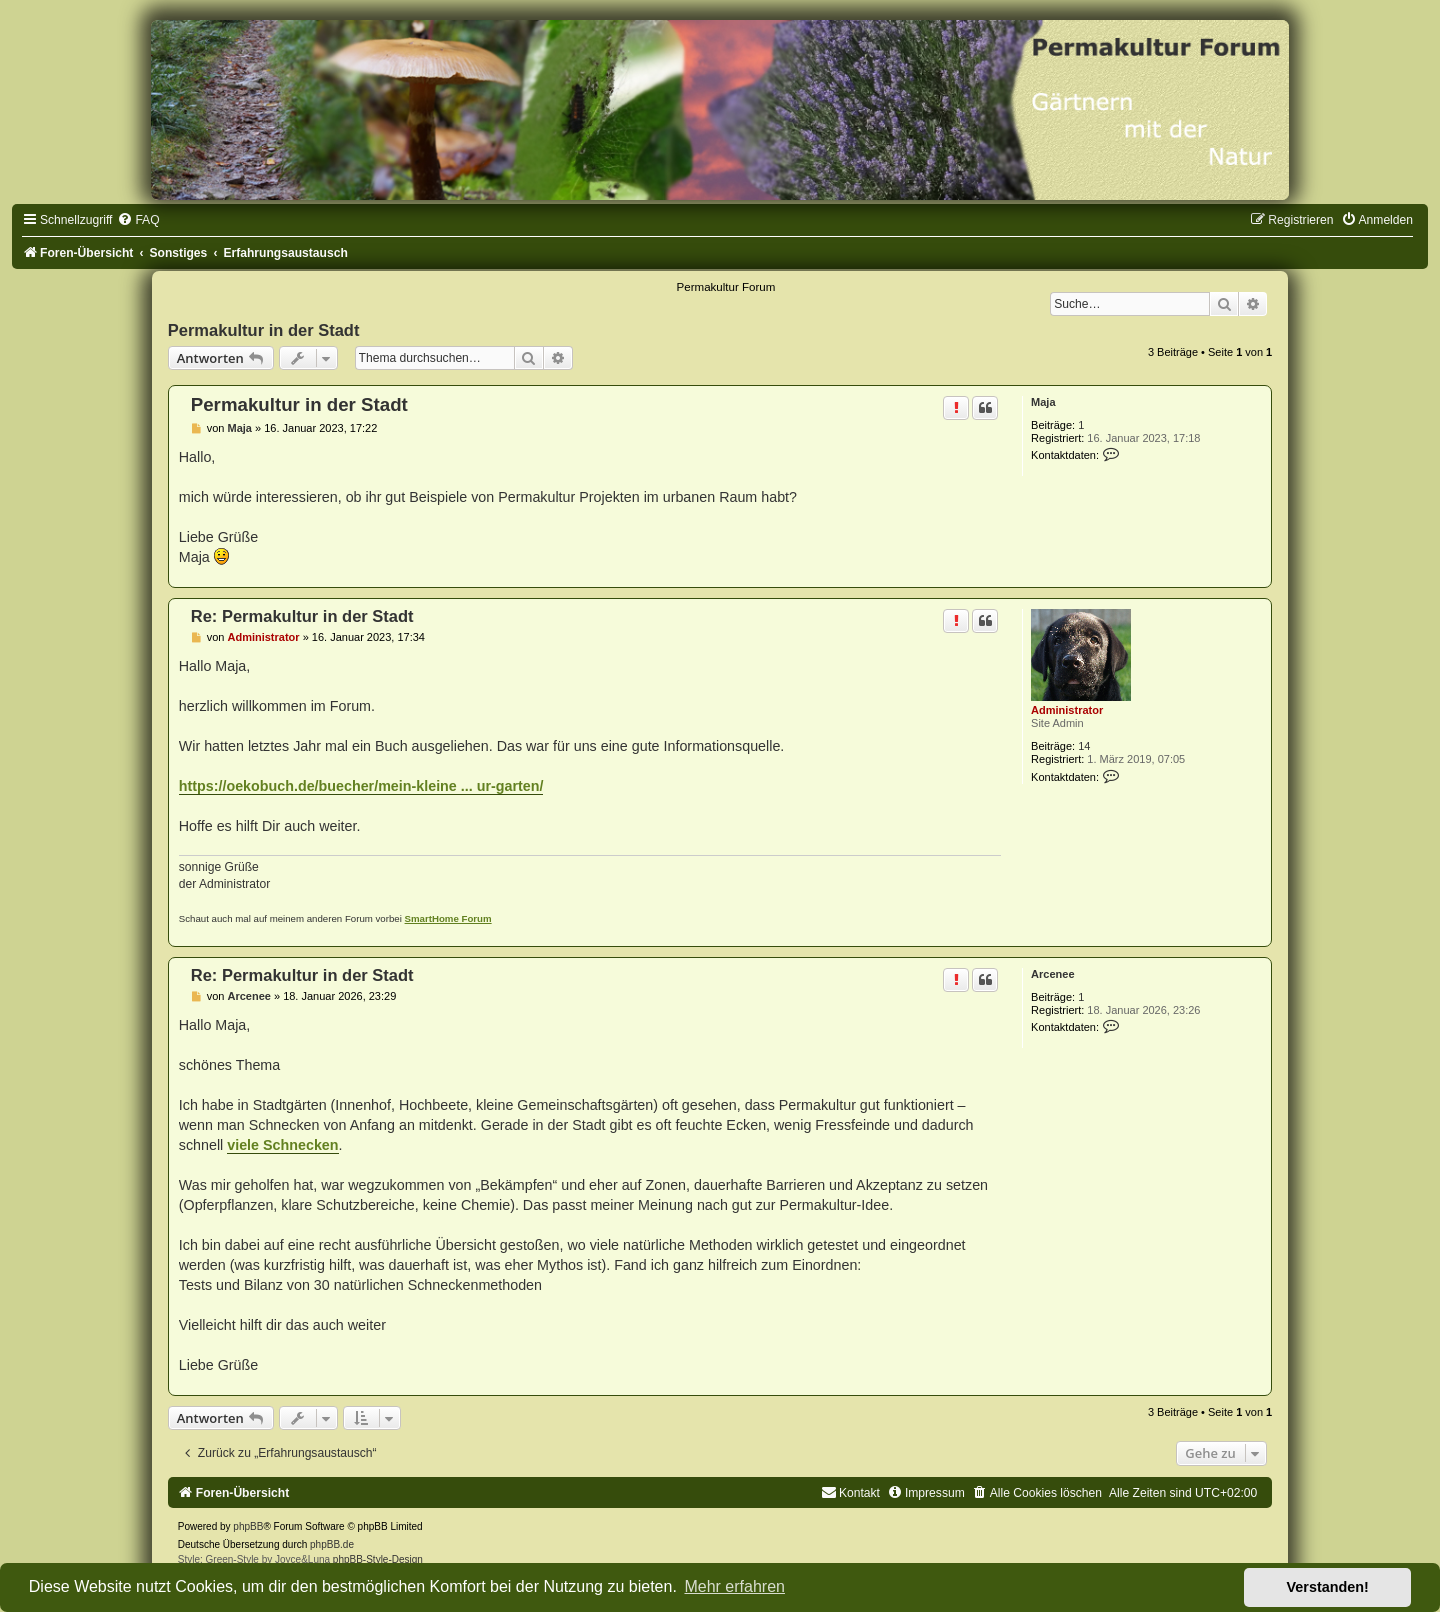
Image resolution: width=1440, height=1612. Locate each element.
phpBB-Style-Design (378, 1559)
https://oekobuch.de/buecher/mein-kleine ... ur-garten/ (361, 786)
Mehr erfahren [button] (734, 1586)
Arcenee (1052, 974)
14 (1084, 746)
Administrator (1067, 710)
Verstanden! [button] (1328, 1587)
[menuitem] (138, 220)
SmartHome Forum (448, 918)
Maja (1043, 402)
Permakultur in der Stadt (264, 330)
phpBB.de (332, 1544)
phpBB (248, 1526)
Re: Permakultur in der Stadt (302, 616)
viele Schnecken (282, 1145)
